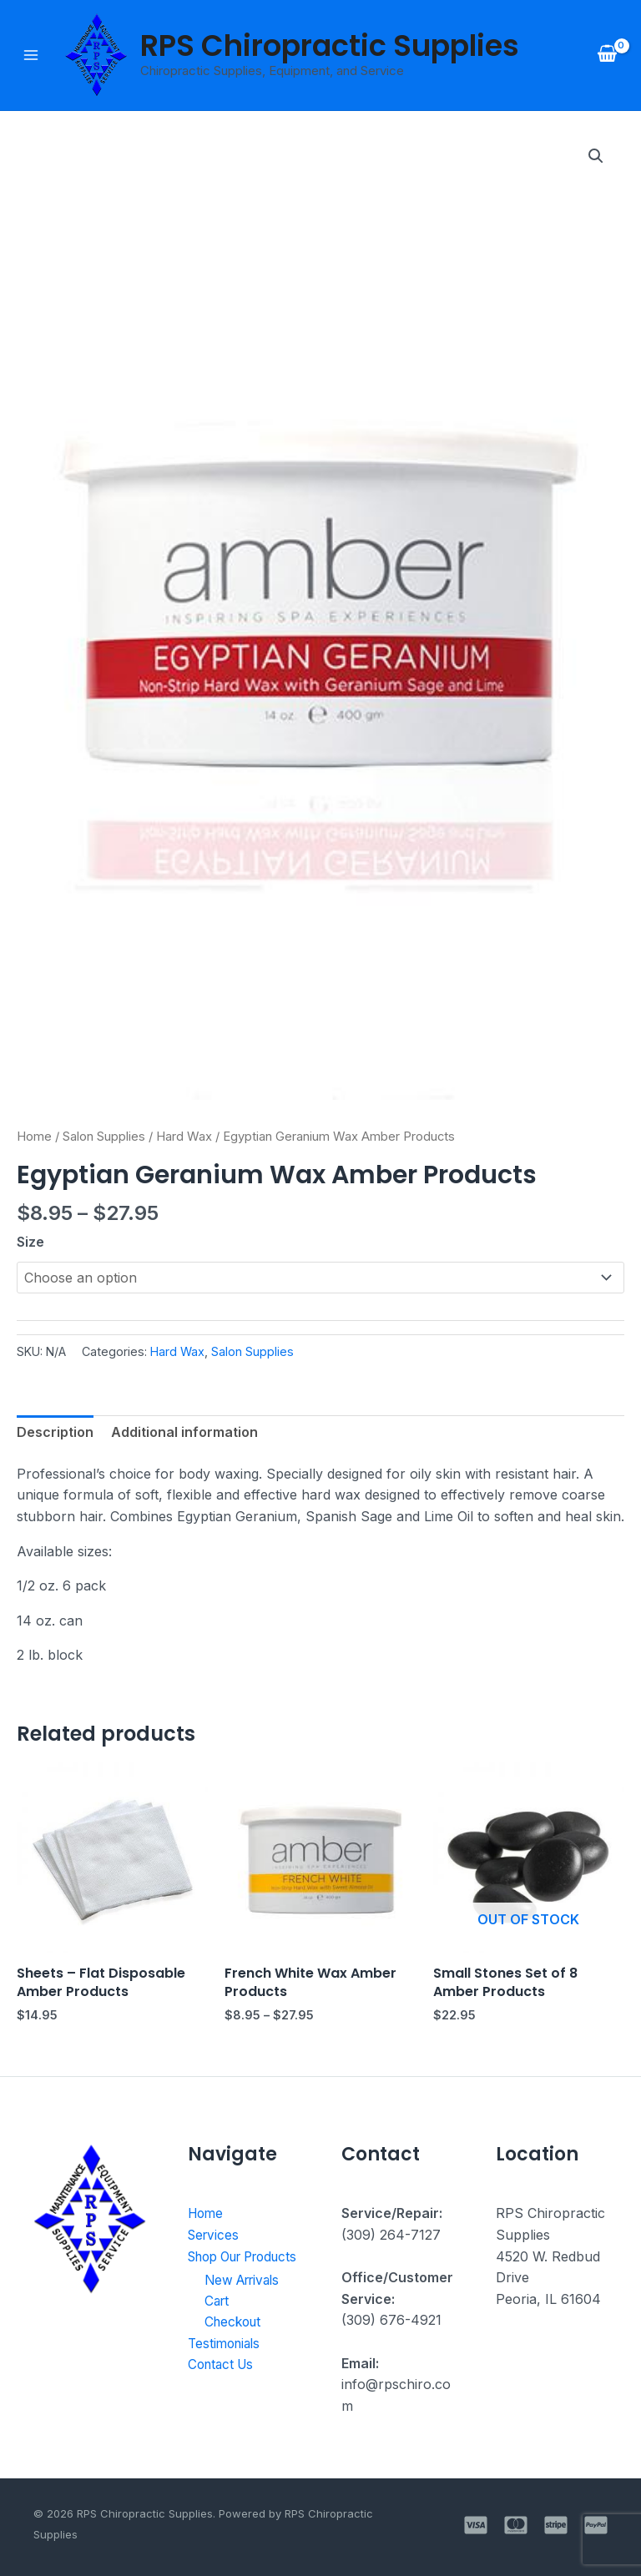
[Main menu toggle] (30, 55)
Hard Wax (184, 1136)
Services (215, 2234)
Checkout (234, 2345)
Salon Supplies (104, 1136)
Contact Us (223, 2387)
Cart (217, 2323)
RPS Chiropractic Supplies (329, 45)
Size (30, 1241)
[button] (596, 156)
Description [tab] (55, 1432)
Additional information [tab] (184, 1432)
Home (34, 1136)
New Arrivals (245, 2302)
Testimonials (226, 2366)
